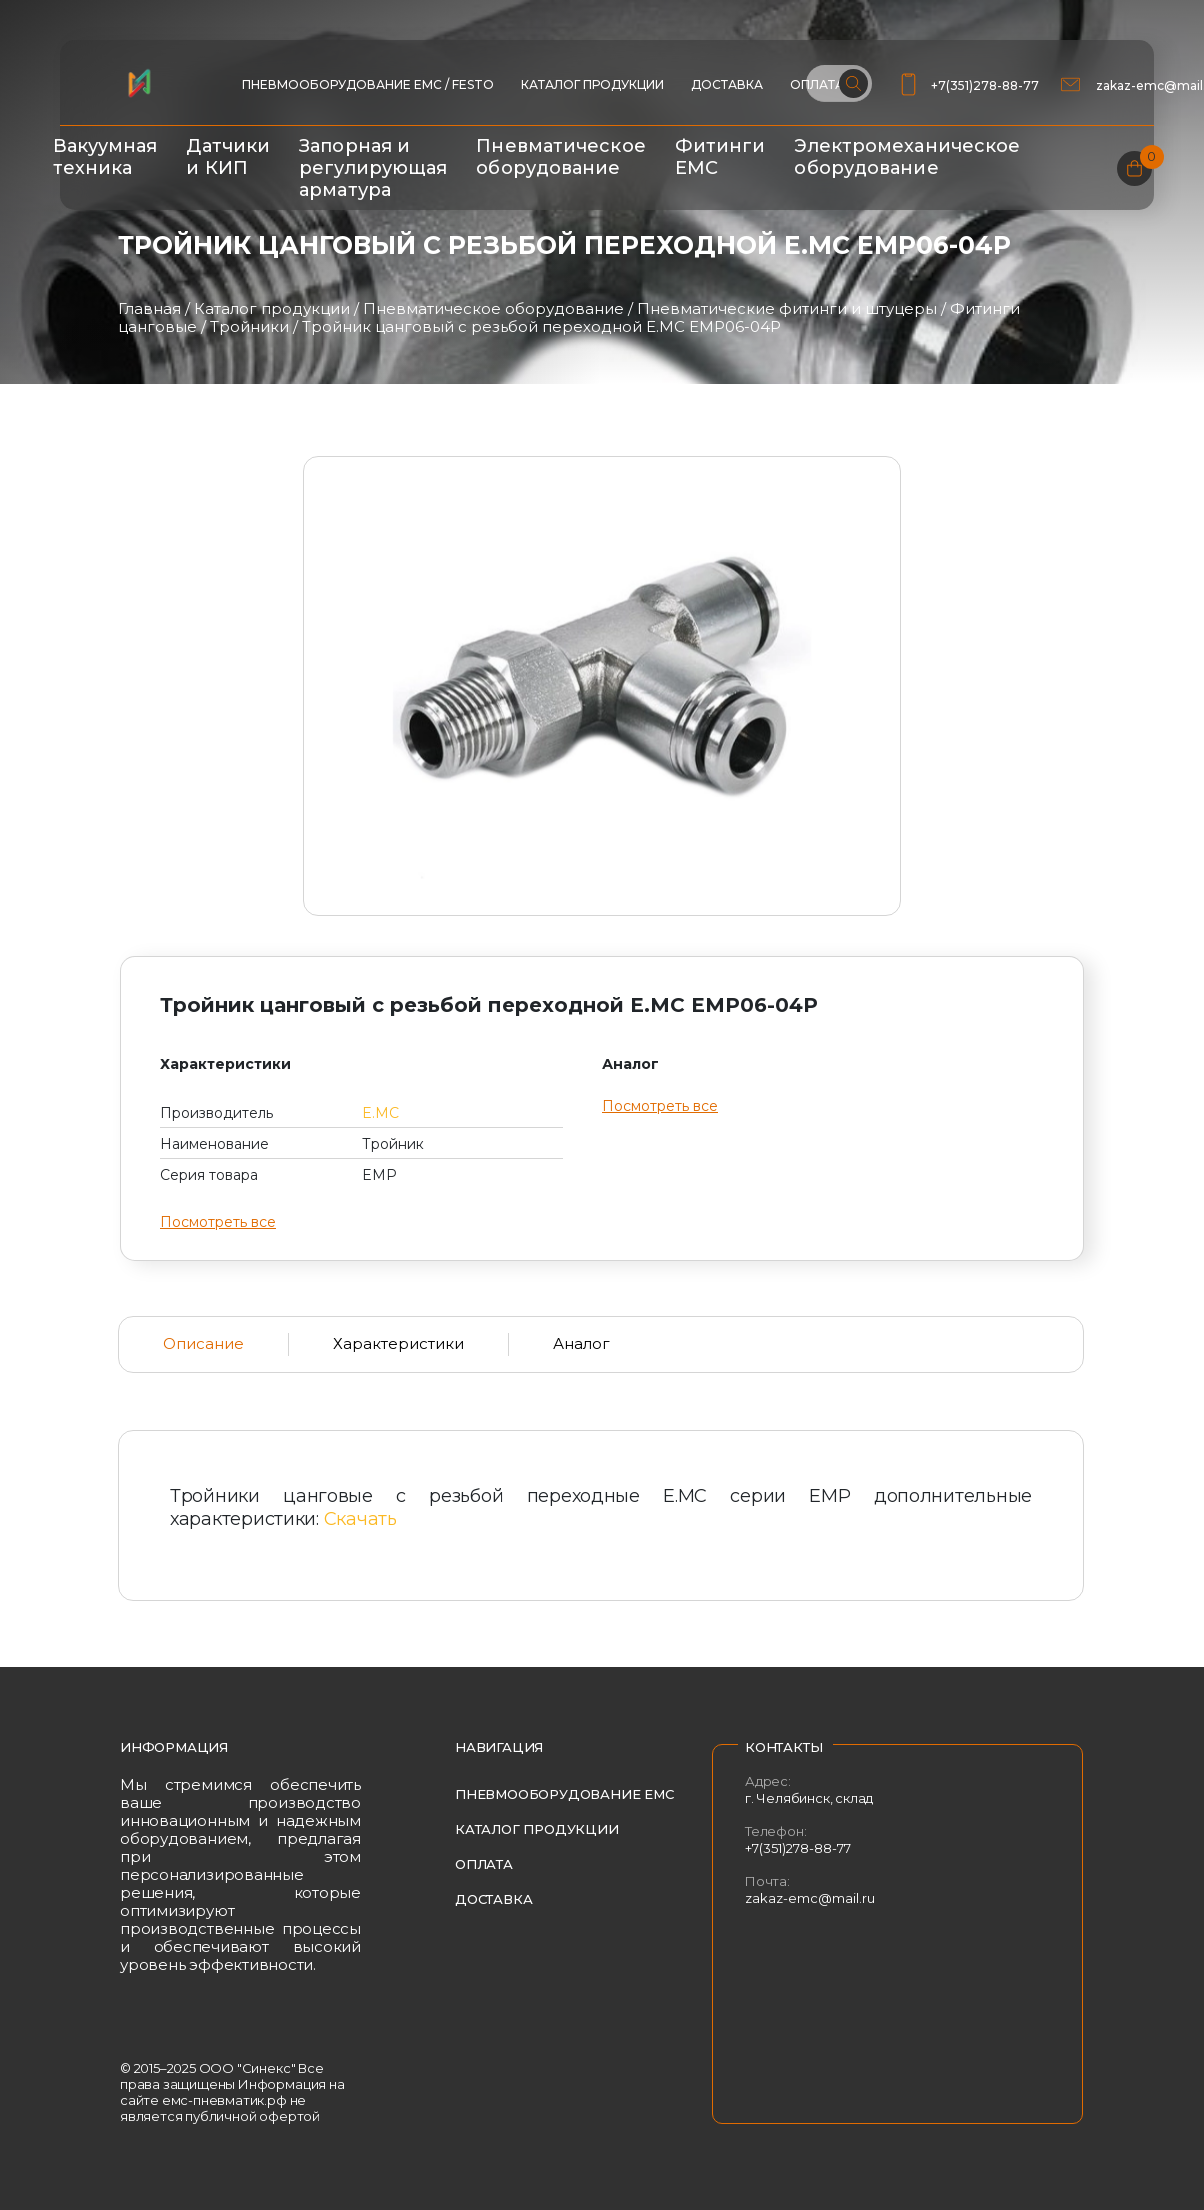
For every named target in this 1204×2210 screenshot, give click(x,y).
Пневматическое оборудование (560, 157)
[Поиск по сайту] (839, 83)
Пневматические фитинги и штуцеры (787, 308)
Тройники (249, 326)
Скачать (360, 1519)
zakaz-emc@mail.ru (810, 1898)
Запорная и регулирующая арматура (373, 168)
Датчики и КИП (228, 157)
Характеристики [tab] (398, 1343)
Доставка (727, 84)
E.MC (380, 1113)
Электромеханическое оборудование (907, 157)
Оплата (484, 1864)
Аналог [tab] (581, 1343)
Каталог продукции (592, 84)
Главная (149, 308)
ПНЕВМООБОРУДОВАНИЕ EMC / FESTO (368, 84)
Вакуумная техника (105, 157)
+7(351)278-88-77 (985, 85)
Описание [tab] (203, 1343)
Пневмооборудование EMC (564, 1794)
